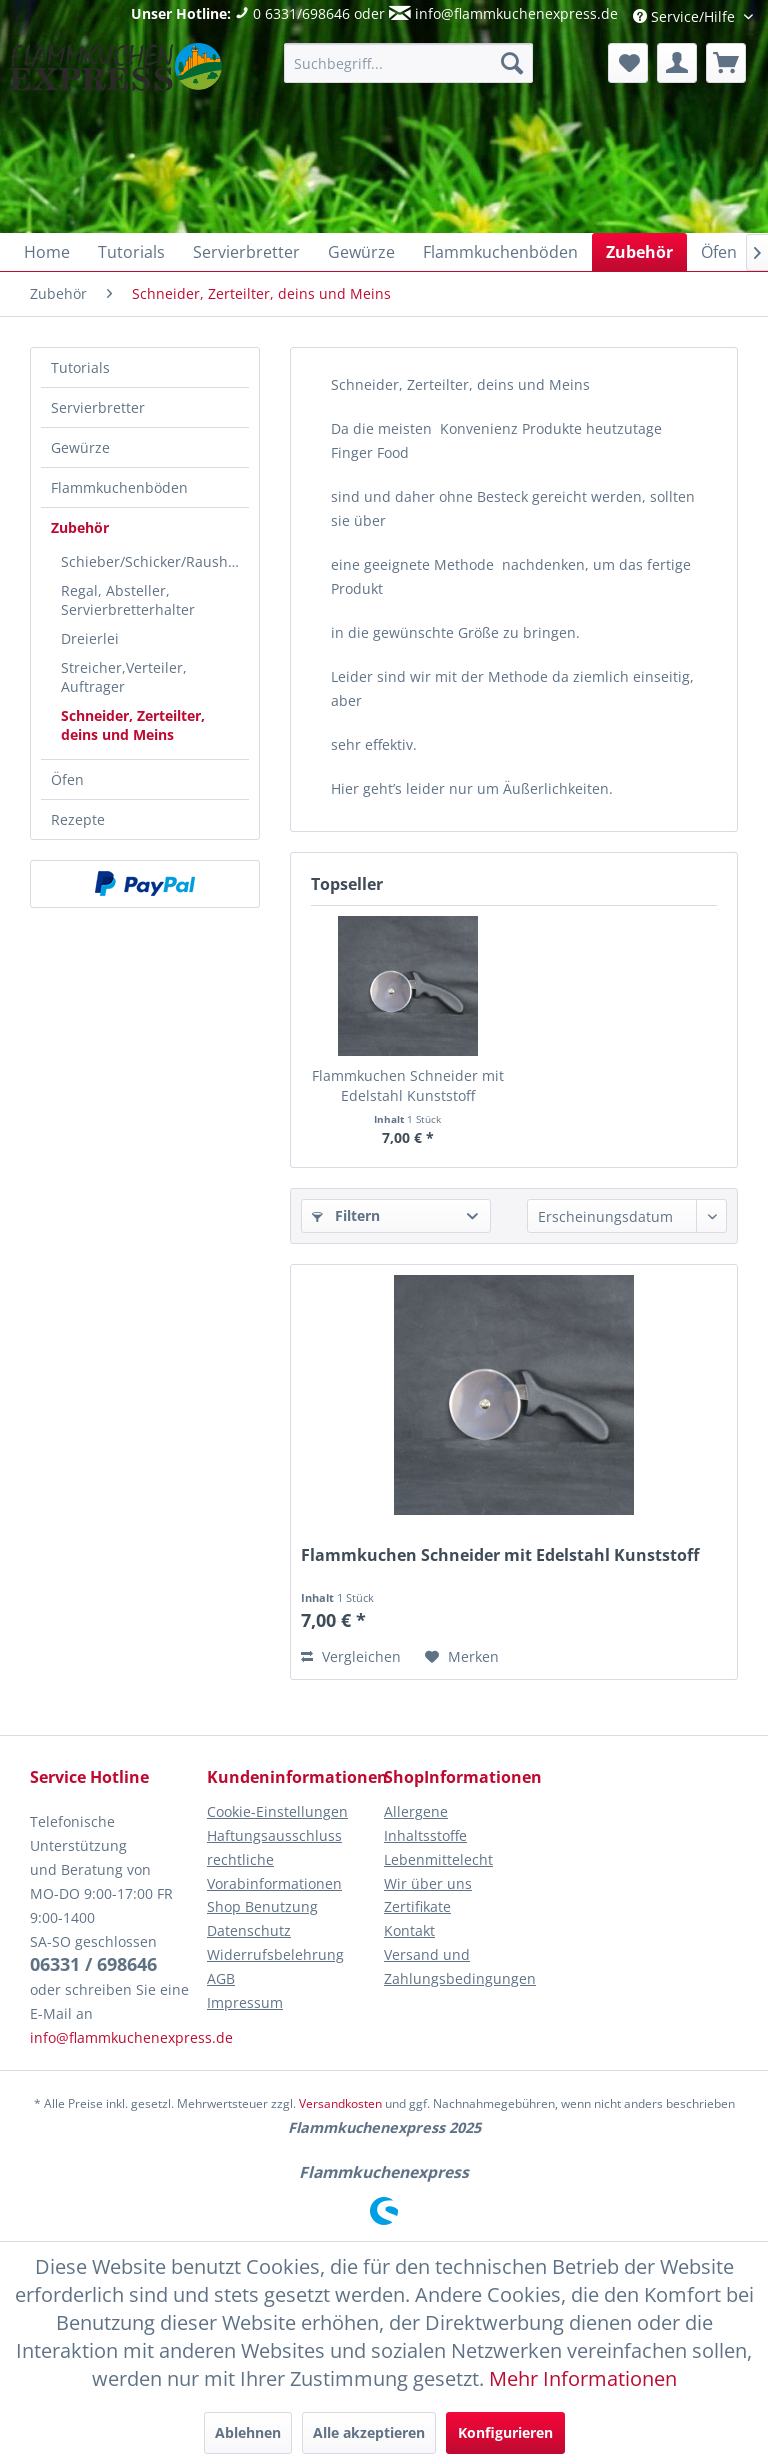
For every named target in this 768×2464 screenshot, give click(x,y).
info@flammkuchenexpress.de (516, 13)
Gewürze (80, 447)
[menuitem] (409, 63)
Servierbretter (98, 407)
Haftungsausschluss (274, 1835)
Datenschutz (249, 1930)
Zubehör (80, 527)
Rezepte (78, 819)
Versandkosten (340, 2103)
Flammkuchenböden (119, 487)
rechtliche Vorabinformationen (274, 1871)
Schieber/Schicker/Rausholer (155, 561)
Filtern (346, 1215)
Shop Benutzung (262, 1906)
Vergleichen (351, 1656)
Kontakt (409, 1930)
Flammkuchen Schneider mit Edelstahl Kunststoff (408, 1085)
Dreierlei (90, 638)
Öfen (67, 779)
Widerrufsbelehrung (275, 1954)
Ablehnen (248, 2432)
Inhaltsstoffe (425, 1835)
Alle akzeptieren (369, 2432)
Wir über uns (428, 1883)
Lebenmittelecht (438, 1859)
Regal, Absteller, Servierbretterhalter (128, 600)
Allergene (416, 1811)
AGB (221, 1978)
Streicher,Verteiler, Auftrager (124, 677)
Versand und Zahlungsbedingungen (460, 1966)
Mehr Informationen (583, 2378)
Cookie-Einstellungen (277, 1811)
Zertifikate (417, 1906)
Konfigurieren (505, 2432)
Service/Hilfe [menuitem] (686, 16)
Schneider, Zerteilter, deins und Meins (133, 725)
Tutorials (80, 367)
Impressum (245, 2002)
